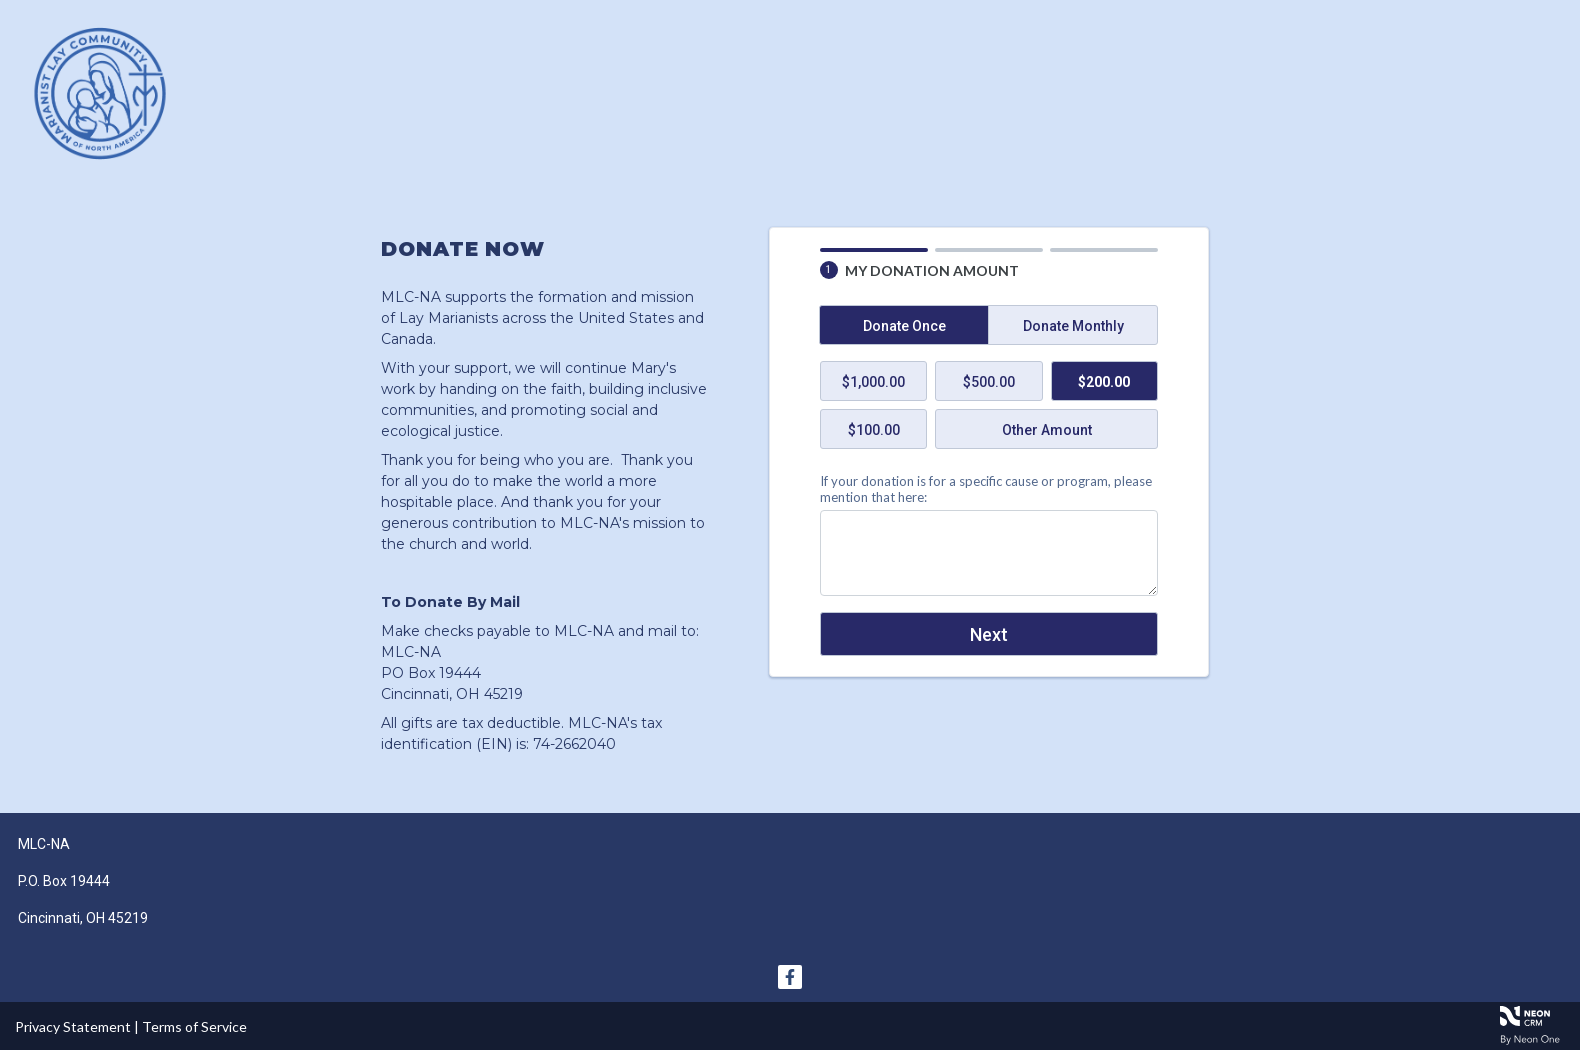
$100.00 (874, 430)
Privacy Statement (73, 1026)
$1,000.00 (873, 382)
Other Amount (1047, 430)
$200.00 (1104, 382)
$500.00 (989, 382)
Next (989, 634)
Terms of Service (194, 1026)
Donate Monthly (1073, 326)
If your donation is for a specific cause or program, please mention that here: (986, 489)
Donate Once (904, 326)
